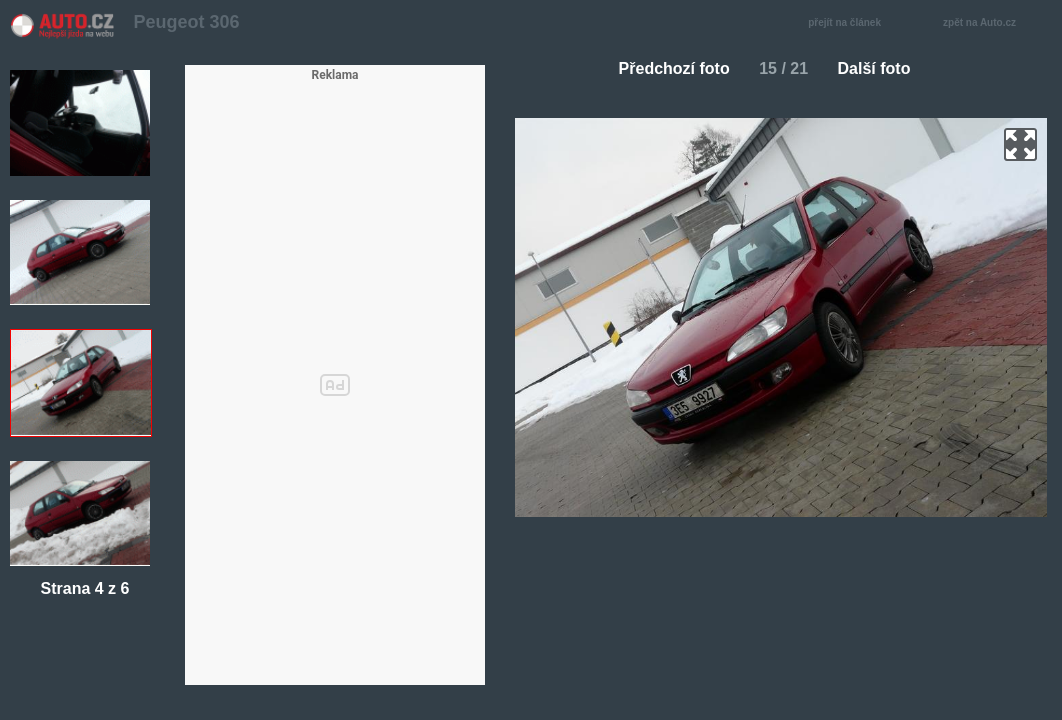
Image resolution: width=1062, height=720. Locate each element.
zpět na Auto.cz (990, 23)
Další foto (882, 68)
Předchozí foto (666, 68)
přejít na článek (850, 23)
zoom (1020, 144)
